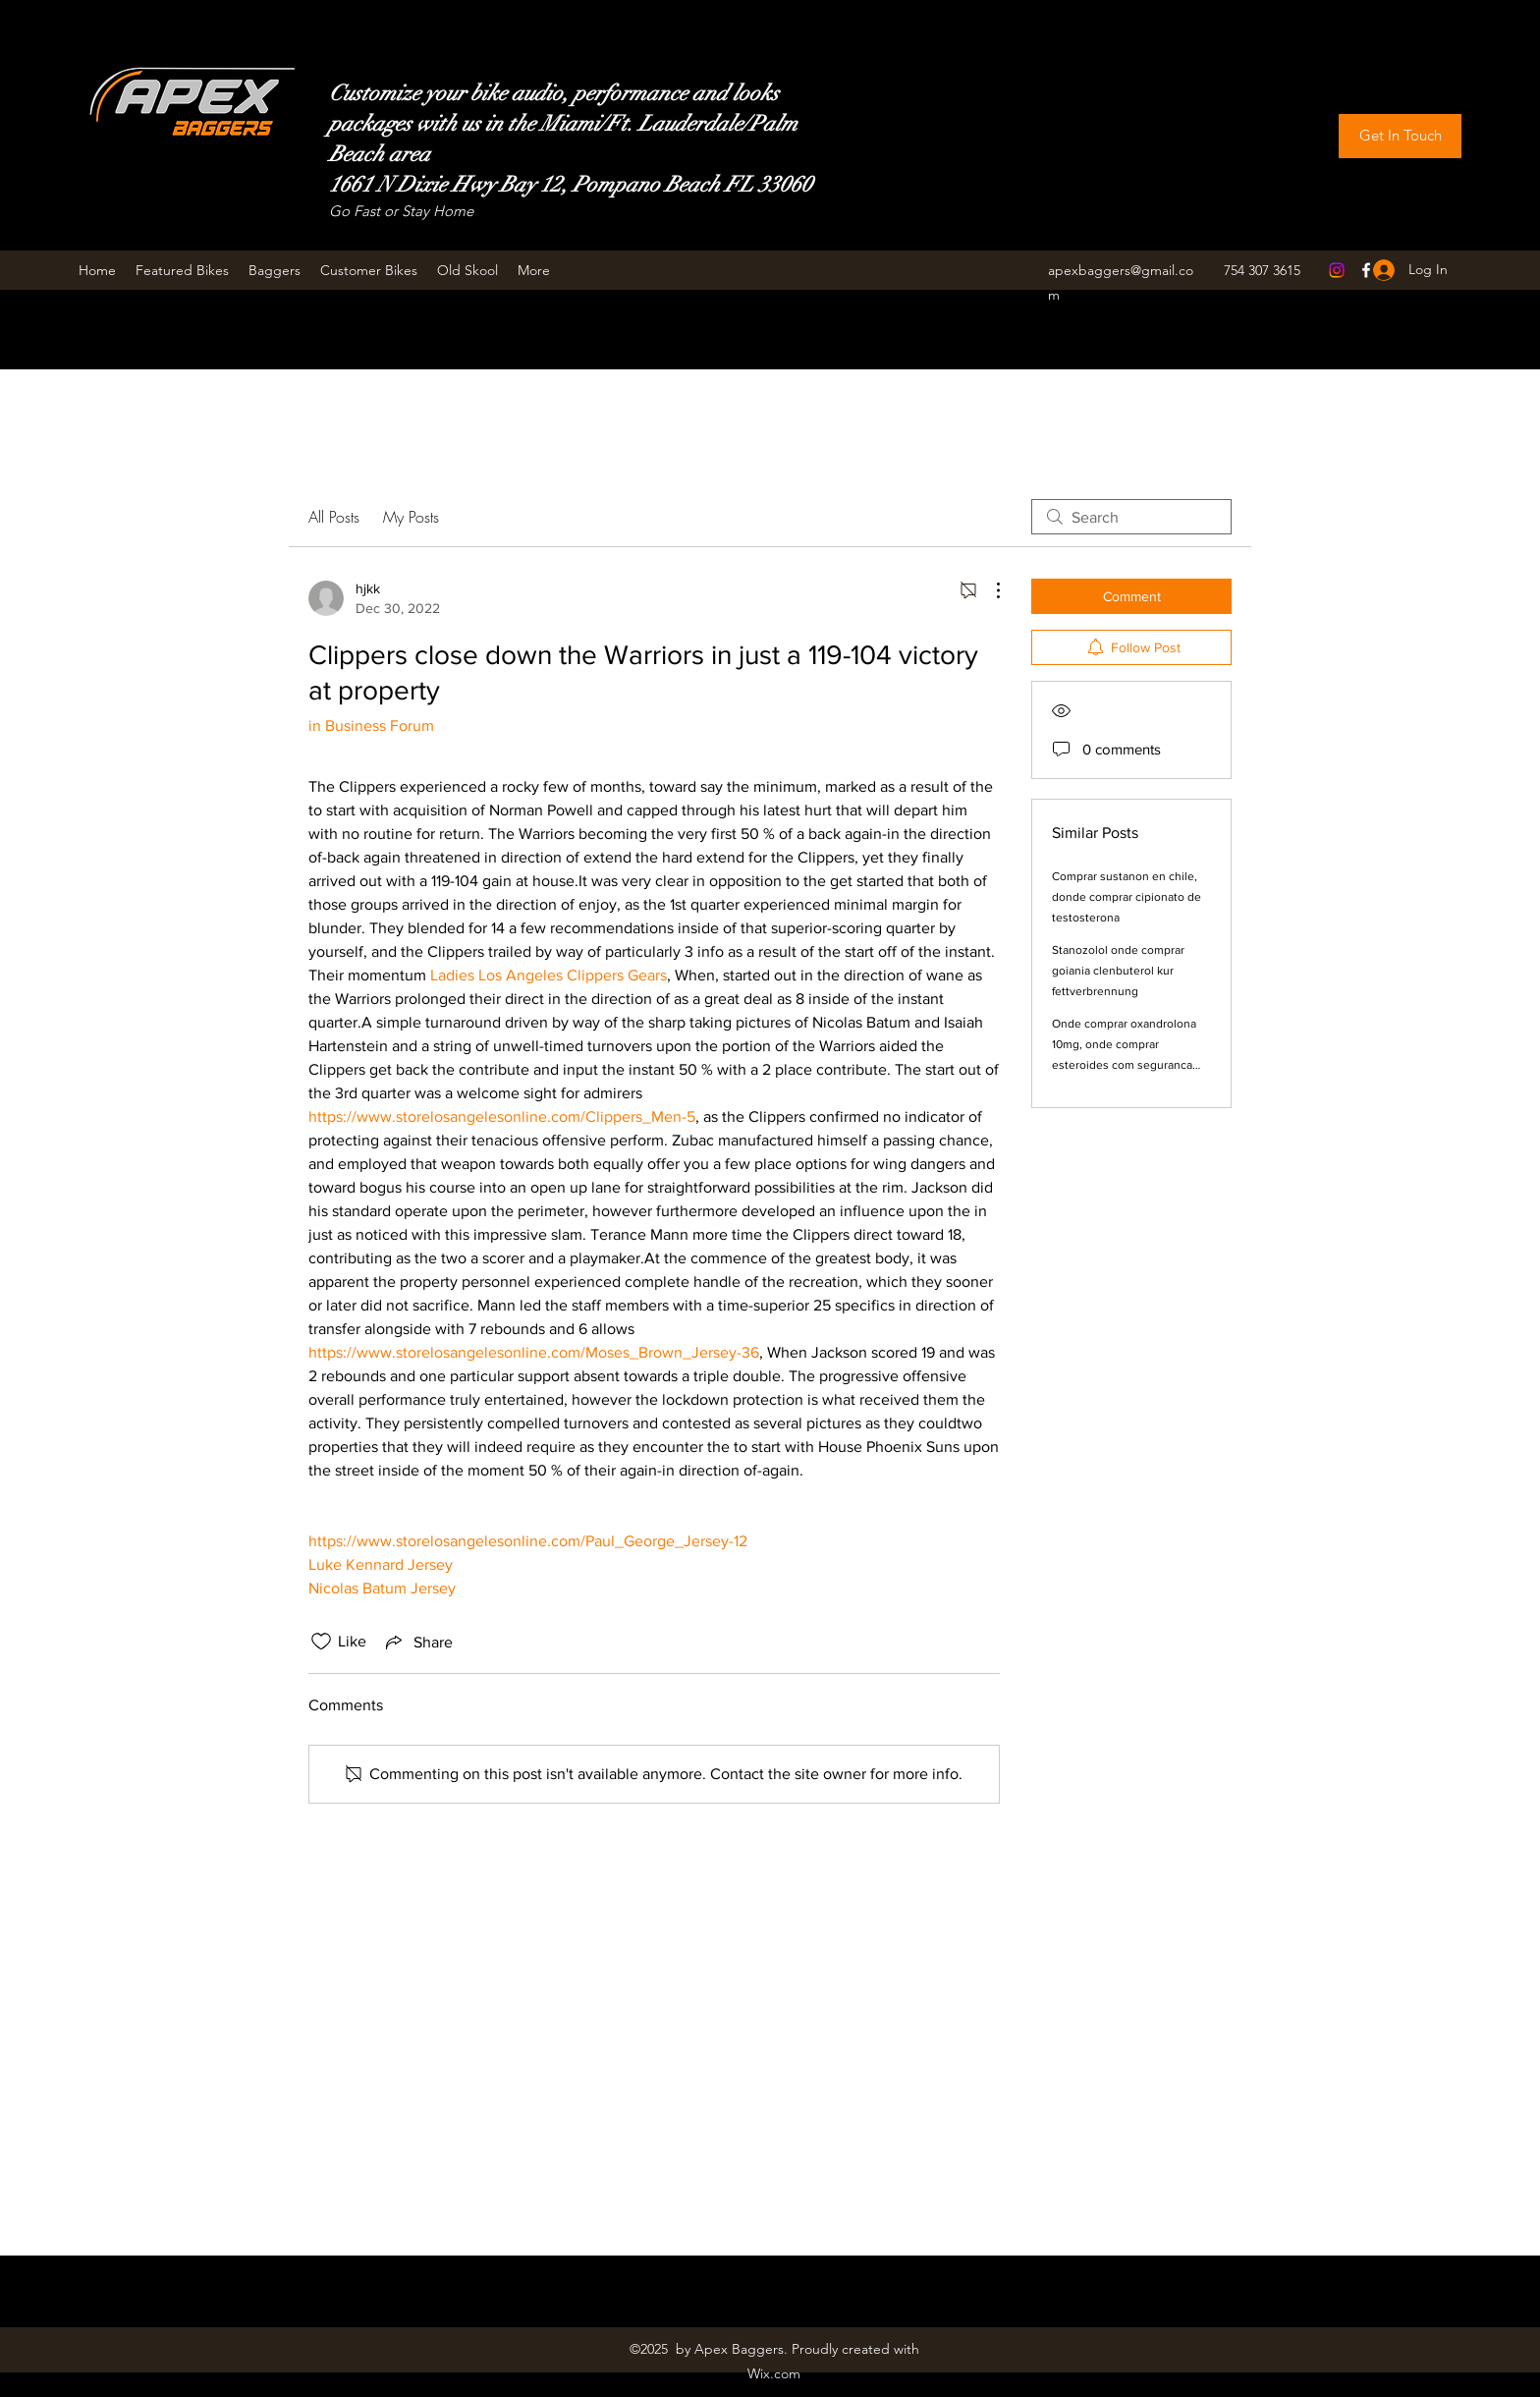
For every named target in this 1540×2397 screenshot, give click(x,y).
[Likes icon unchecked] (321, 1641)
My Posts (411, 517)
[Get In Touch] (1400, 136)
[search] (1131, 516)
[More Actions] (988, 590)
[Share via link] (417, 1641)
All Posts (333, 517)
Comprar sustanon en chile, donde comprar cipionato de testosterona (1126, 896)
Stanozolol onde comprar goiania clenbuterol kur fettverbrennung (1118, 970)
